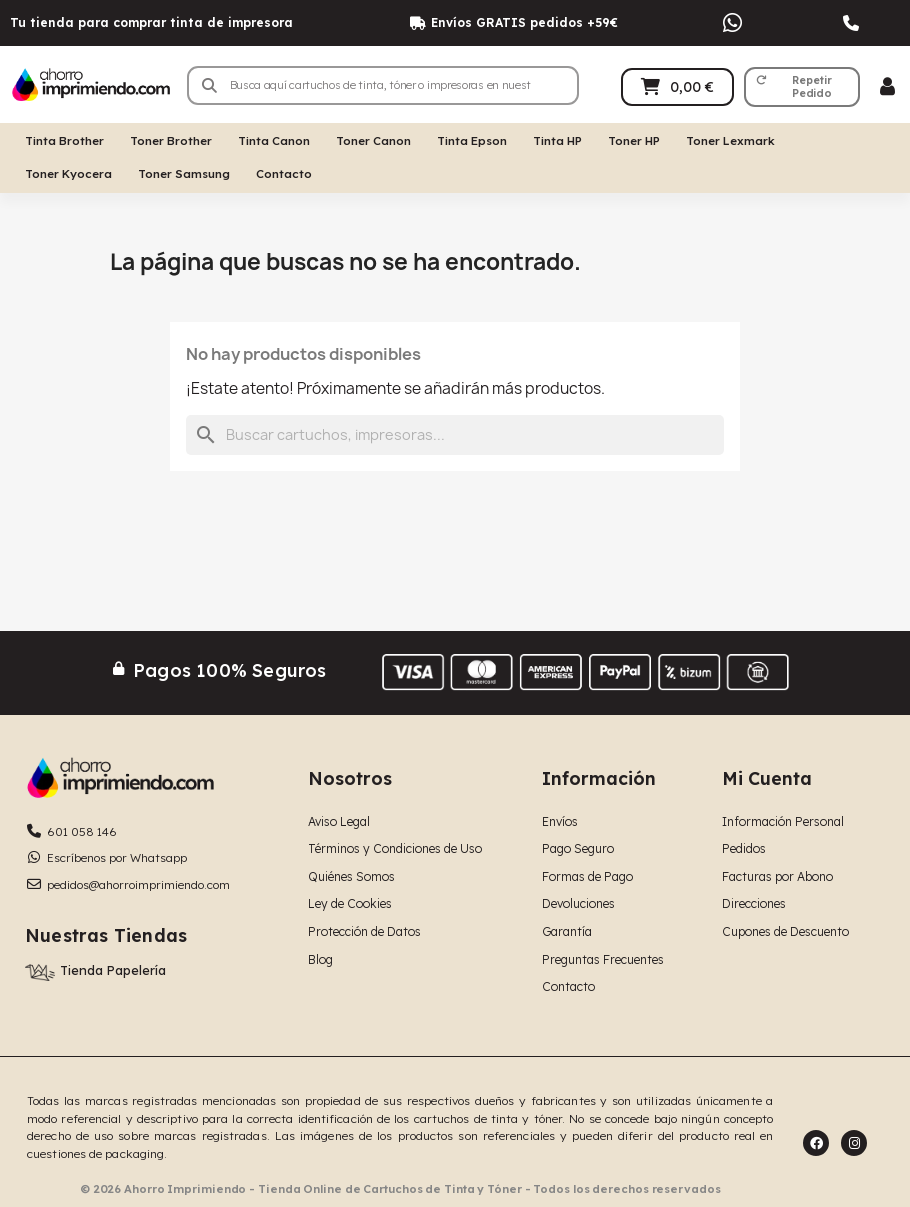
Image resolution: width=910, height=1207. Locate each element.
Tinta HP (557, 140)
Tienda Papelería (113, 970)
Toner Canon (373, 140)
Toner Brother (171, 140)
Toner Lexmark (730, 140)
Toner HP (634, 140)
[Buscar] (455, 435)
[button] (802, 87)
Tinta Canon (274, 140)
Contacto (284, 173)
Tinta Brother (64, 140)
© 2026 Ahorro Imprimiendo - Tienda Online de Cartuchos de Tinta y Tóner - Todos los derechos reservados (400, 1189)
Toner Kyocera (68, 173)
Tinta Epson (472, 140)
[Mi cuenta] (887, 86)
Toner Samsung (184, 173)
